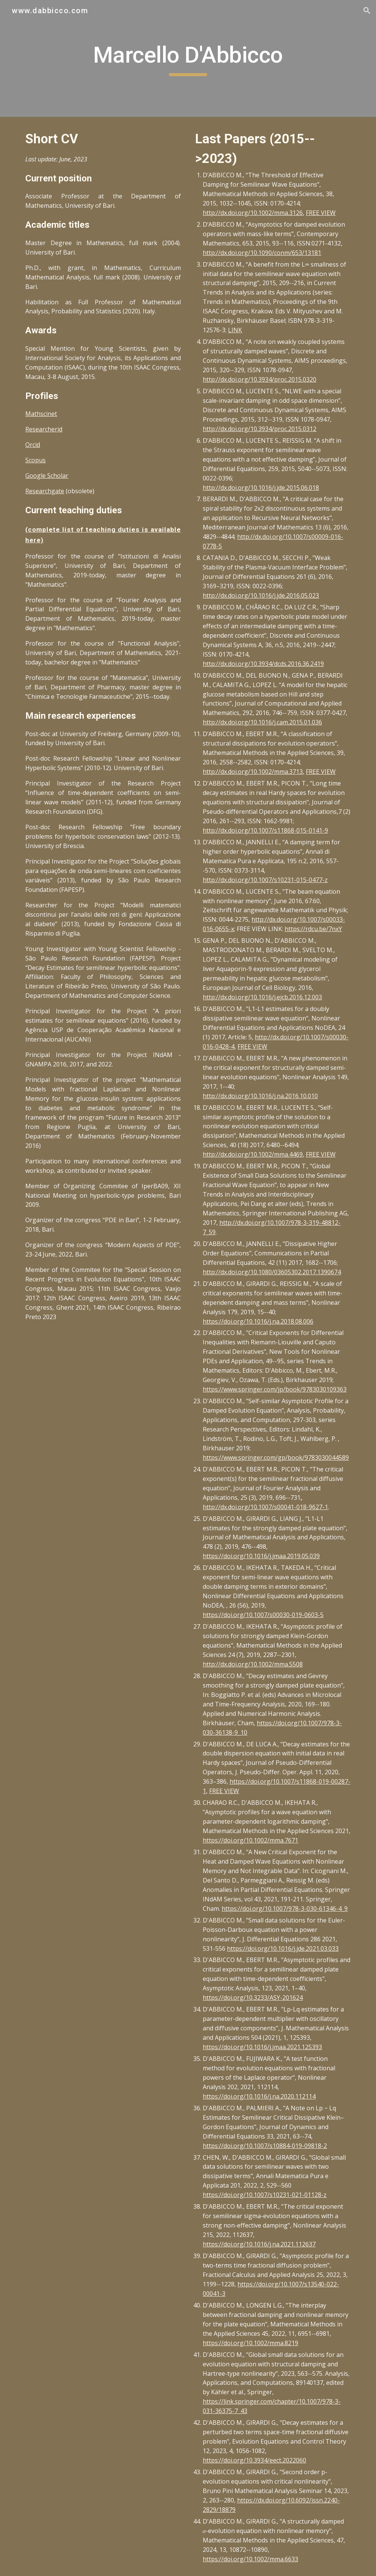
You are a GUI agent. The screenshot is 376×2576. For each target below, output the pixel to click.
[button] (367, 11)
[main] (188, 58)
